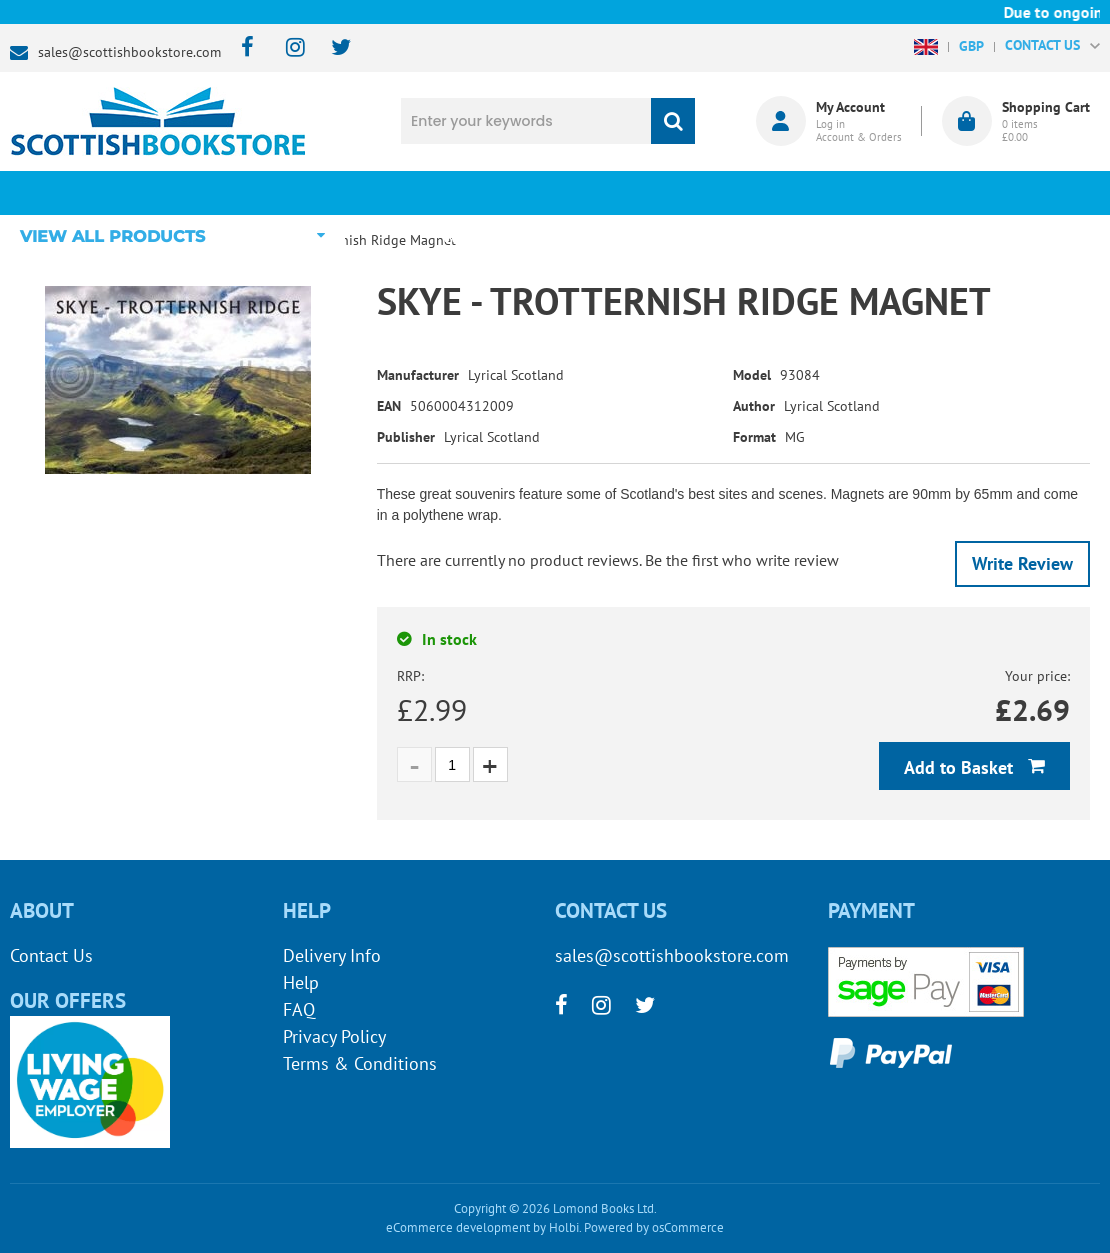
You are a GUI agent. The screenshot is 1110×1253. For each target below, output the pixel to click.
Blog (675, 192)
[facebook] (241, 48)
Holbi (564, 1227)
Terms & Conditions (360, 1063)
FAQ (299, 1009)
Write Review (1022, 563)
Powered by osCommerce (654, 1227)
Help (301, 982)
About (845, 192)
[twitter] (331, 48)
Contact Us (51, 955)
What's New (505, 192)
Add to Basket (961, 767)
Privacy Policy (334, 1036)
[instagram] (286, 48)
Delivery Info (332, 955)
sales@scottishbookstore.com (129, 52)
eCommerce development (458, 1227)
